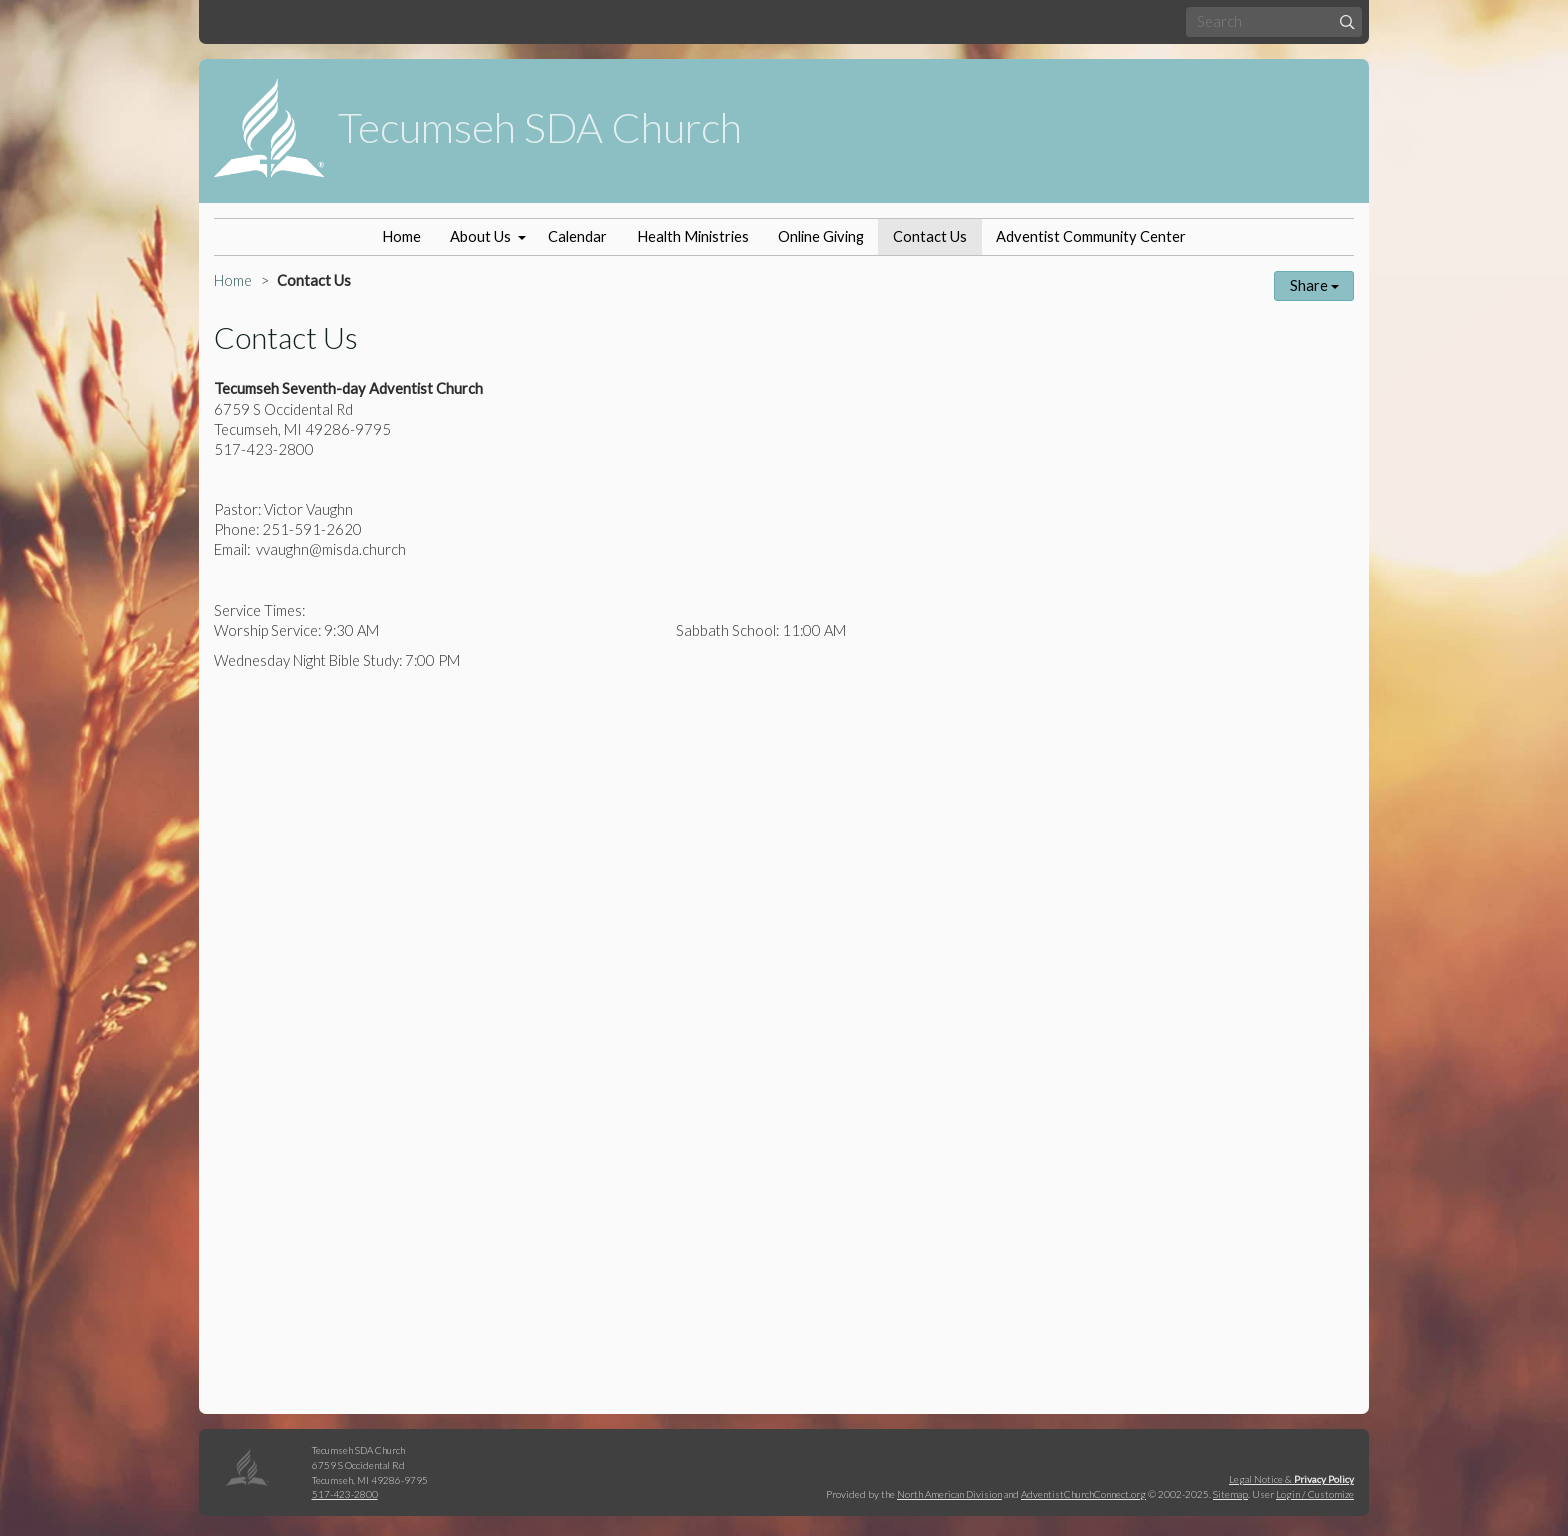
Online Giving (821, 236)
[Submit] (1347, 21)
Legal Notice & (1291, 1479)
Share (1314, 285)
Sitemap (1230, 1494)
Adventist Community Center (1091, 236)
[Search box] (1274, 21)
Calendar (577, 236)
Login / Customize (1315, 1494)
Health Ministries (693, 236)
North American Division (949, 1494)
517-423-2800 (345, 1494)
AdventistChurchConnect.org (1083, 1494)
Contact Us (930, 236)
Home (401, 236)
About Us (480, 236)
